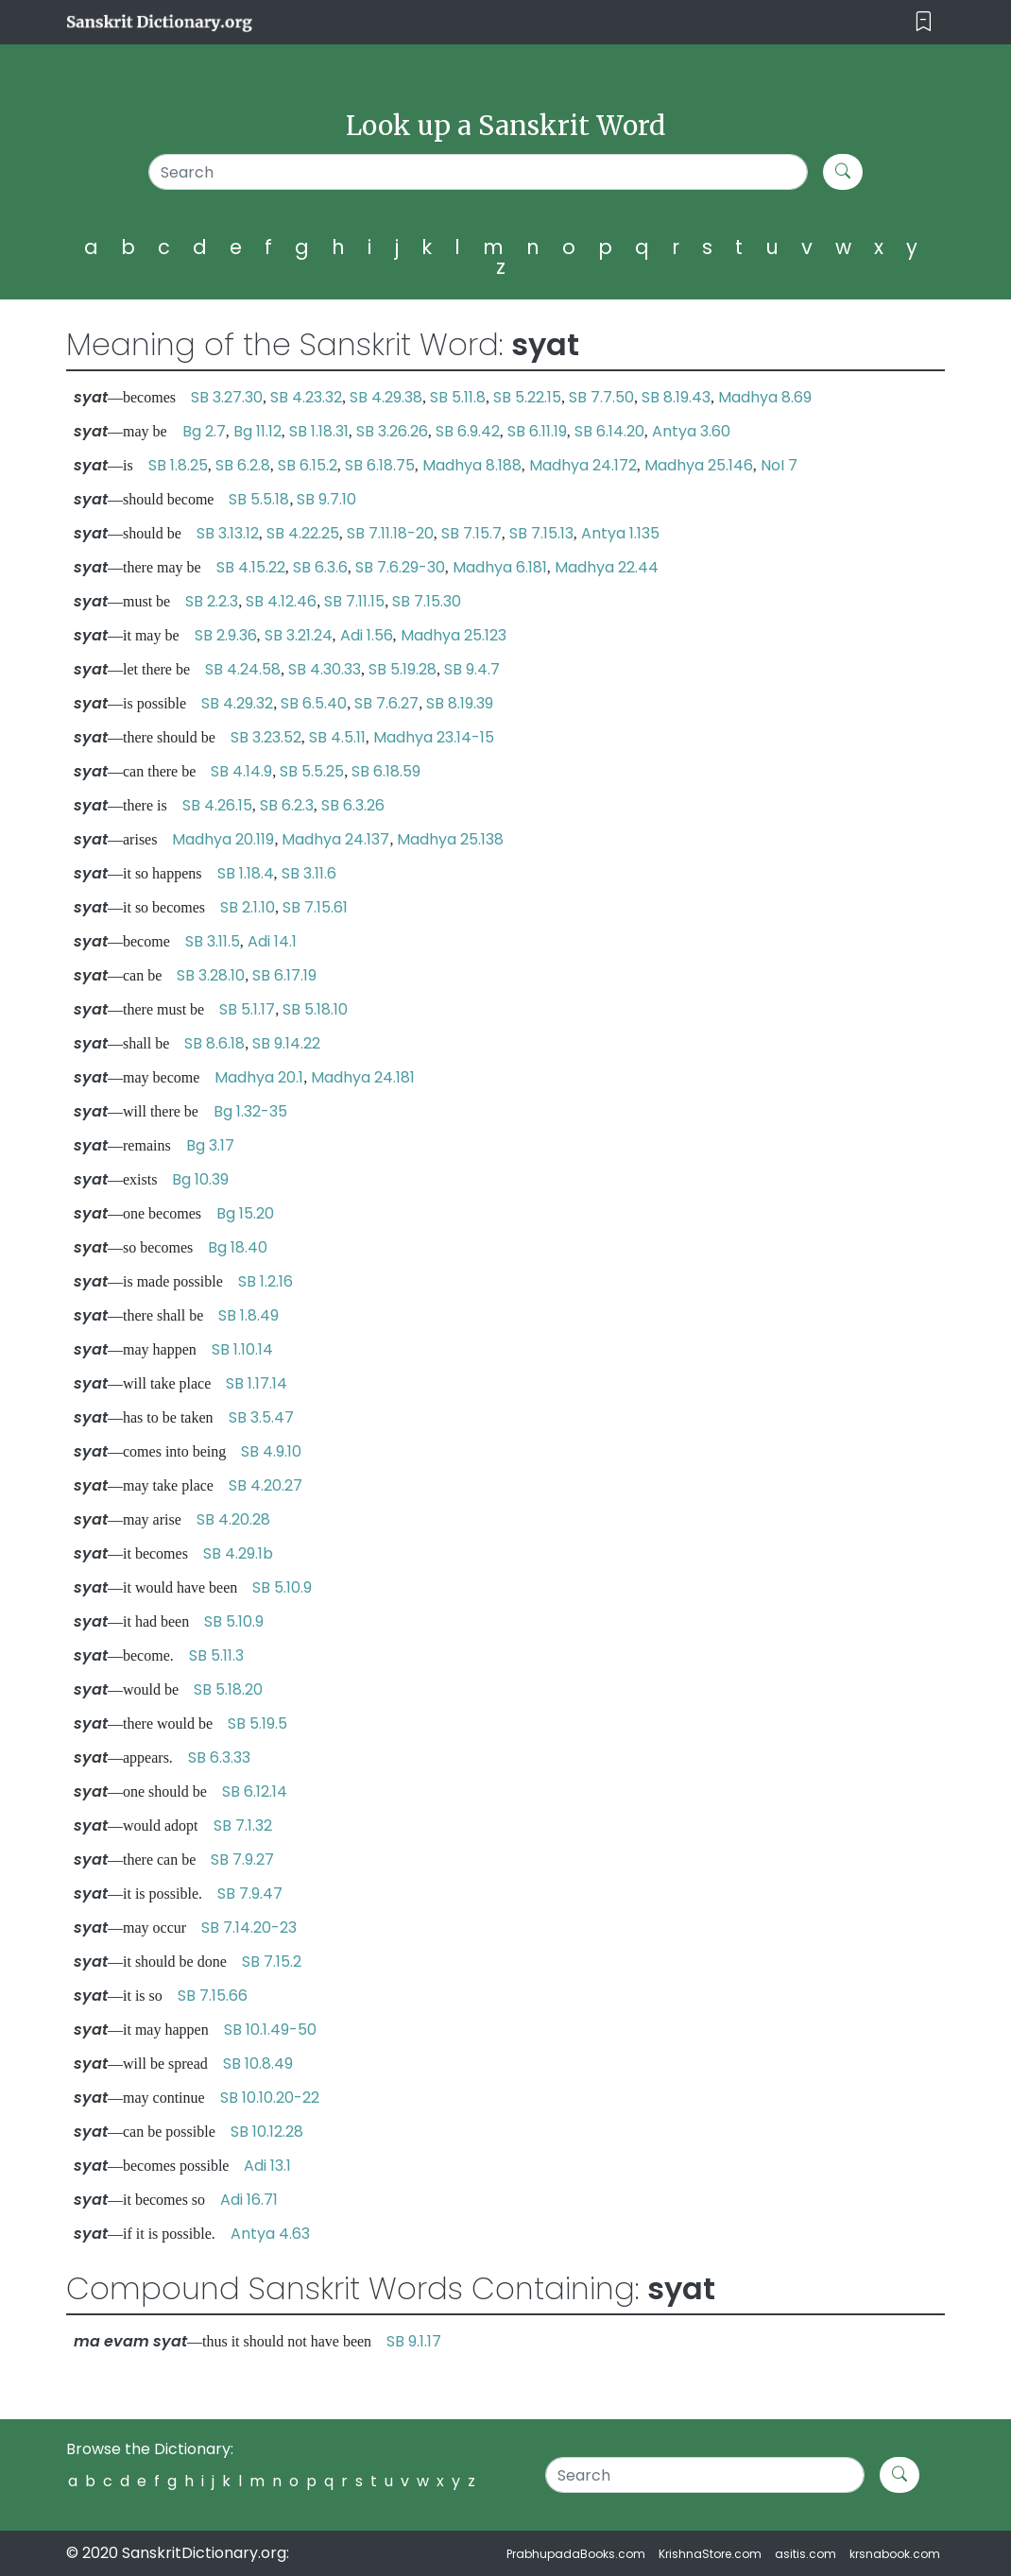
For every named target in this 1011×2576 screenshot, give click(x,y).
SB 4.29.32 (237, 703)
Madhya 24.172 (583, 465)
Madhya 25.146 (698, 465)
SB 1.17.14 (256, 1383)
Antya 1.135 (620, 533)
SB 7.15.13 (541, 533)
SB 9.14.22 (286, 1043)
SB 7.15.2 (271, 1961)
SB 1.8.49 (248, 1315)
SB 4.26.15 (217, 805)
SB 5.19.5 (257, 1723)
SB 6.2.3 (287, 805)
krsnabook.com (894, 2554)
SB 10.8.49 (258, 2063)
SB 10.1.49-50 (270, 2029)
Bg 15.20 (245, 1213)
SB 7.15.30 (426, 601)
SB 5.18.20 (228, 1689)
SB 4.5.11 (337, 737)
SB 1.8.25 (178, 465)
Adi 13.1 (267, 2165)
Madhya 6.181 (500, 567)
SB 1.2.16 (265, 1281)
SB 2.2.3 (211, 601)
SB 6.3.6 (320, 567)
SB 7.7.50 (601, 397)
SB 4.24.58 (243, 669)
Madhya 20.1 (258, 1077)
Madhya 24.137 (335, 839)
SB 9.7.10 (326, 499)
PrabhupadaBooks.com (575, 2554)
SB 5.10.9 (282, 1587)
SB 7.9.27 (242, 1859)
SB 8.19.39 (459, 703)
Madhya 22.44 (607, 567)
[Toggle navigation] (923, 22)
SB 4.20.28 (233, 1519)
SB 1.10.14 (242, 1349)
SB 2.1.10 (247, 907)
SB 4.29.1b (238, 1553)
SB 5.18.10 (315, 1009)
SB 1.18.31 (319, 431)
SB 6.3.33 (219, 1757)
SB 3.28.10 (211, 975)
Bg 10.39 (200, 1179)
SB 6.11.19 (537, 431)
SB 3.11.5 (212, 941)
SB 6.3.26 (353, 805)
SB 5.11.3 (216, 1655)
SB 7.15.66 (213, 1995)
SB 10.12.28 (267, 2131)
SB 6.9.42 (468, 431)
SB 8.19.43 (676, 397)
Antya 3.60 (691, 431)
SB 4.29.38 (386, 397)
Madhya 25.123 (453, 635)
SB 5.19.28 (402, 669)
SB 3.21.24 (299, 635)
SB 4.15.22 (250, 567)
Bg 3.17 (210, 1145)
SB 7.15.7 (471, 533)
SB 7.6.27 (386, 703)
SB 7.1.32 (243, 1825)
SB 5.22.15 (527, 397)
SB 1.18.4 (245, 873)
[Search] (478, 172)
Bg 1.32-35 (250, 1111)
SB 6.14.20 (609, 431)
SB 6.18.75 (380, 465)
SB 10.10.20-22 (269, 2097)
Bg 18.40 (237, 1247)
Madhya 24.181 (363, 1077)
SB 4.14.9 (241, 771)
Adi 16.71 (249, 2199)
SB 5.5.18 (259, 499)
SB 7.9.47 (250, 1893)
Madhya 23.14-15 (433, 737)
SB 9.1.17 (413, 2341)
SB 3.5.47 (261, 1417)
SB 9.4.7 (472, 669)
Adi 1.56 (366, 635)
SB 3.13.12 (228, 533)
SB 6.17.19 (284, 975)
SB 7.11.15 (354, 601)
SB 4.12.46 (281, 601)
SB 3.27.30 (227, 397)
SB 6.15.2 (307, 465)
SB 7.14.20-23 (249, 1927)
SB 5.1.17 (247, 1009)
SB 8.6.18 (214, 1043)
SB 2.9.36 (226, 635)
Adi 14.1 (272, 941)
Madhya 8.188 (472, 465)
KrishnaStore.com (710, 2554)
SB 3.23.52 (266, 737)
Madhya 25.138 (450, 839)
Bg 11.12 (257, 431)
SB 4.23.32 (306, 397)
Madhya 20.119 (223, 839)
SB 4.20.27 (265, 1485)
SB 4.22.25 (302, 533)
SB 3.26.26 (392, 431)
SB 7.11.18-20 (390, 533)
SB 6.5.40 (314, 703)
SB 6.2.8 (242, 465)
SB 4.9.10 (271, 1451)
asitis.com (805, 2554)
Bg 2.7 (204, 431)
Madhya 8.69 (765, 397)
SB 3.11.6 (309, 873)
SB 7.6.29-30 (400, 567)
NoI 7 (779, 465)
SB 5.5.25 (312, 771)
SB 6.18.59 (385, 771)
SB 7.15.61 (315, 907)
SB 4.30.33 (324, 669)
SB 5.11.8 (458, 397)
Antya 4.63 (270, 2233)
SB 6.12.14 (254, 1791)
